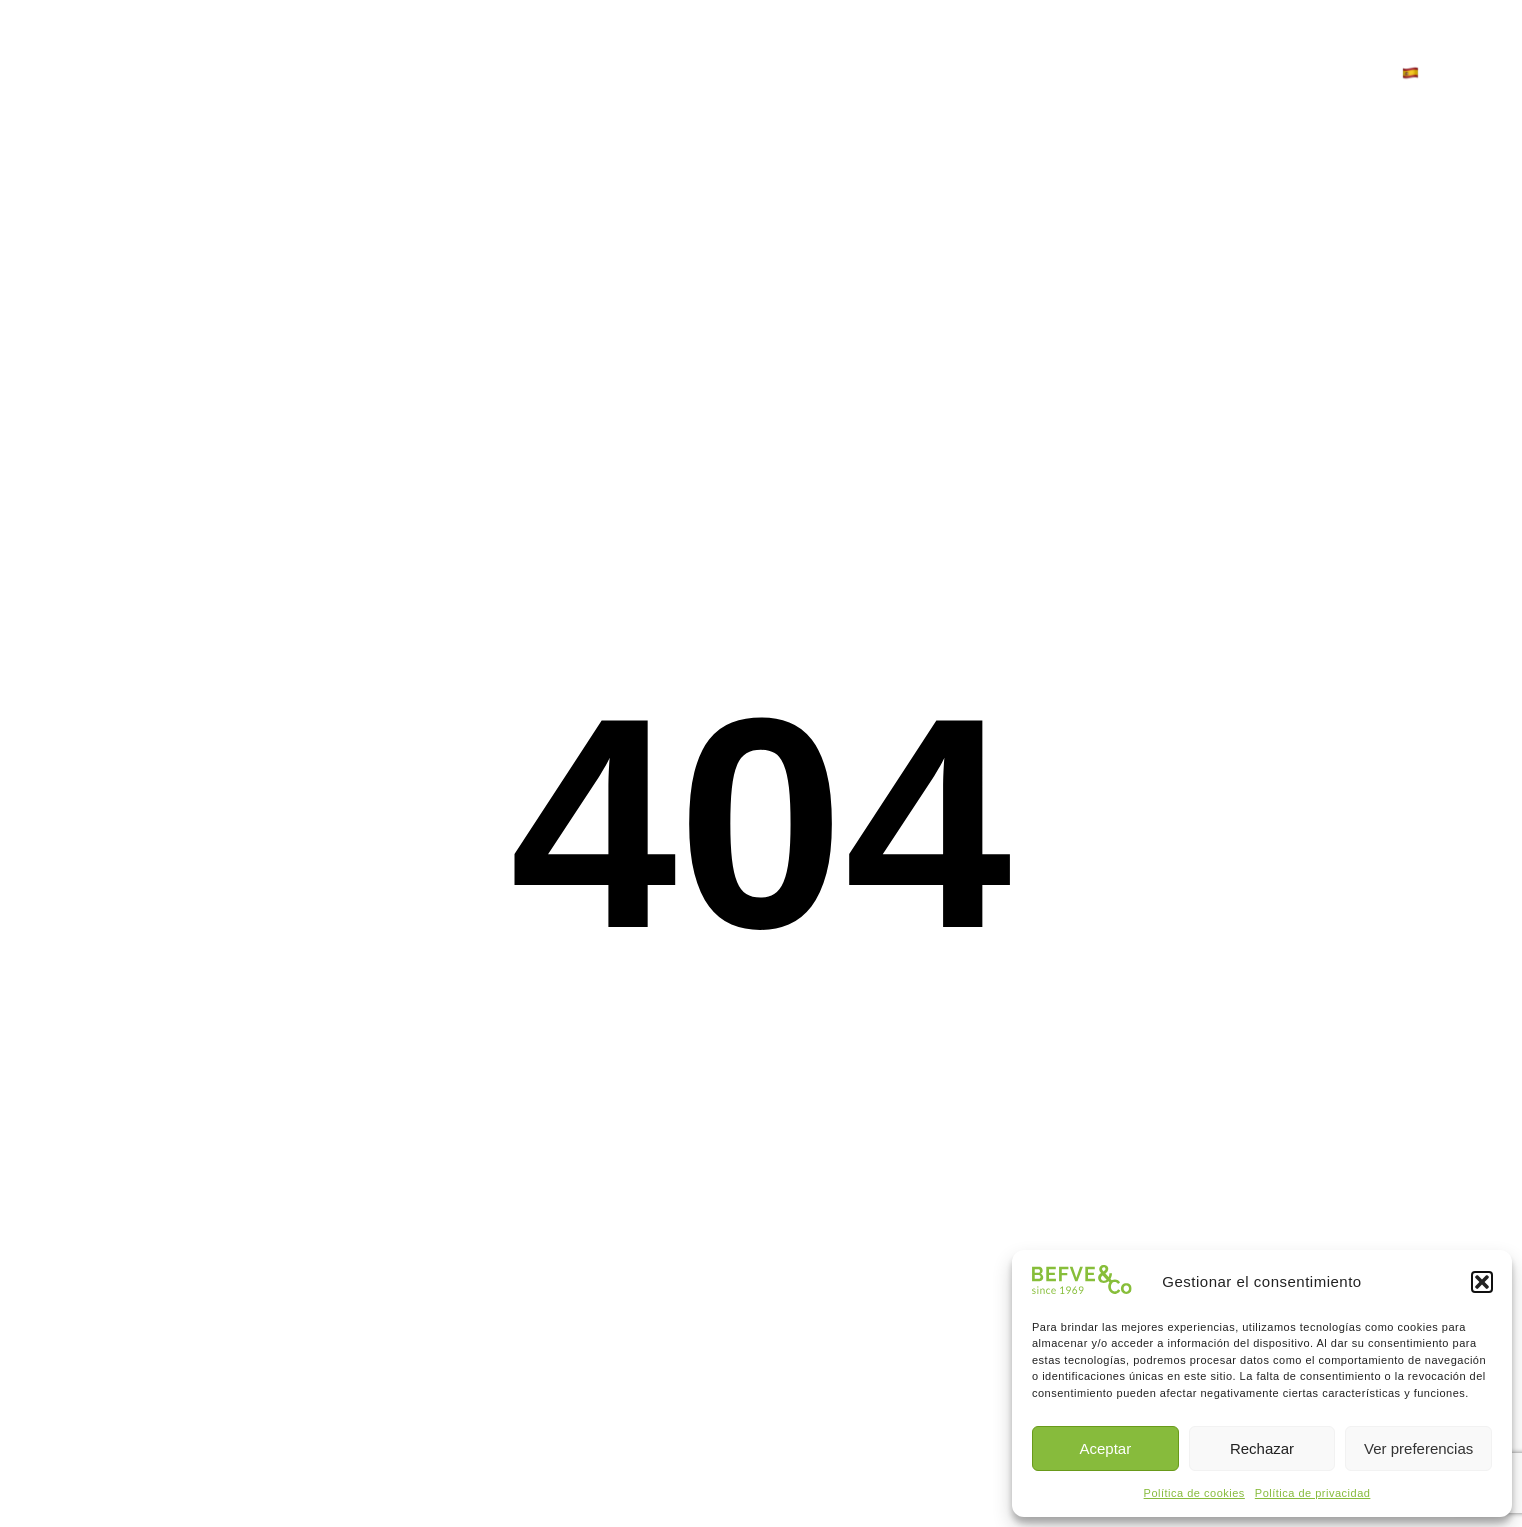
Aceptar (1105, 1448)
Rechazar (1262, 1448)
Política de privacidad (1313, 1493)
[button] (1482, 1282)
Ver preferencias (1418, 1448)
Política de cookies (1194, 1493)
